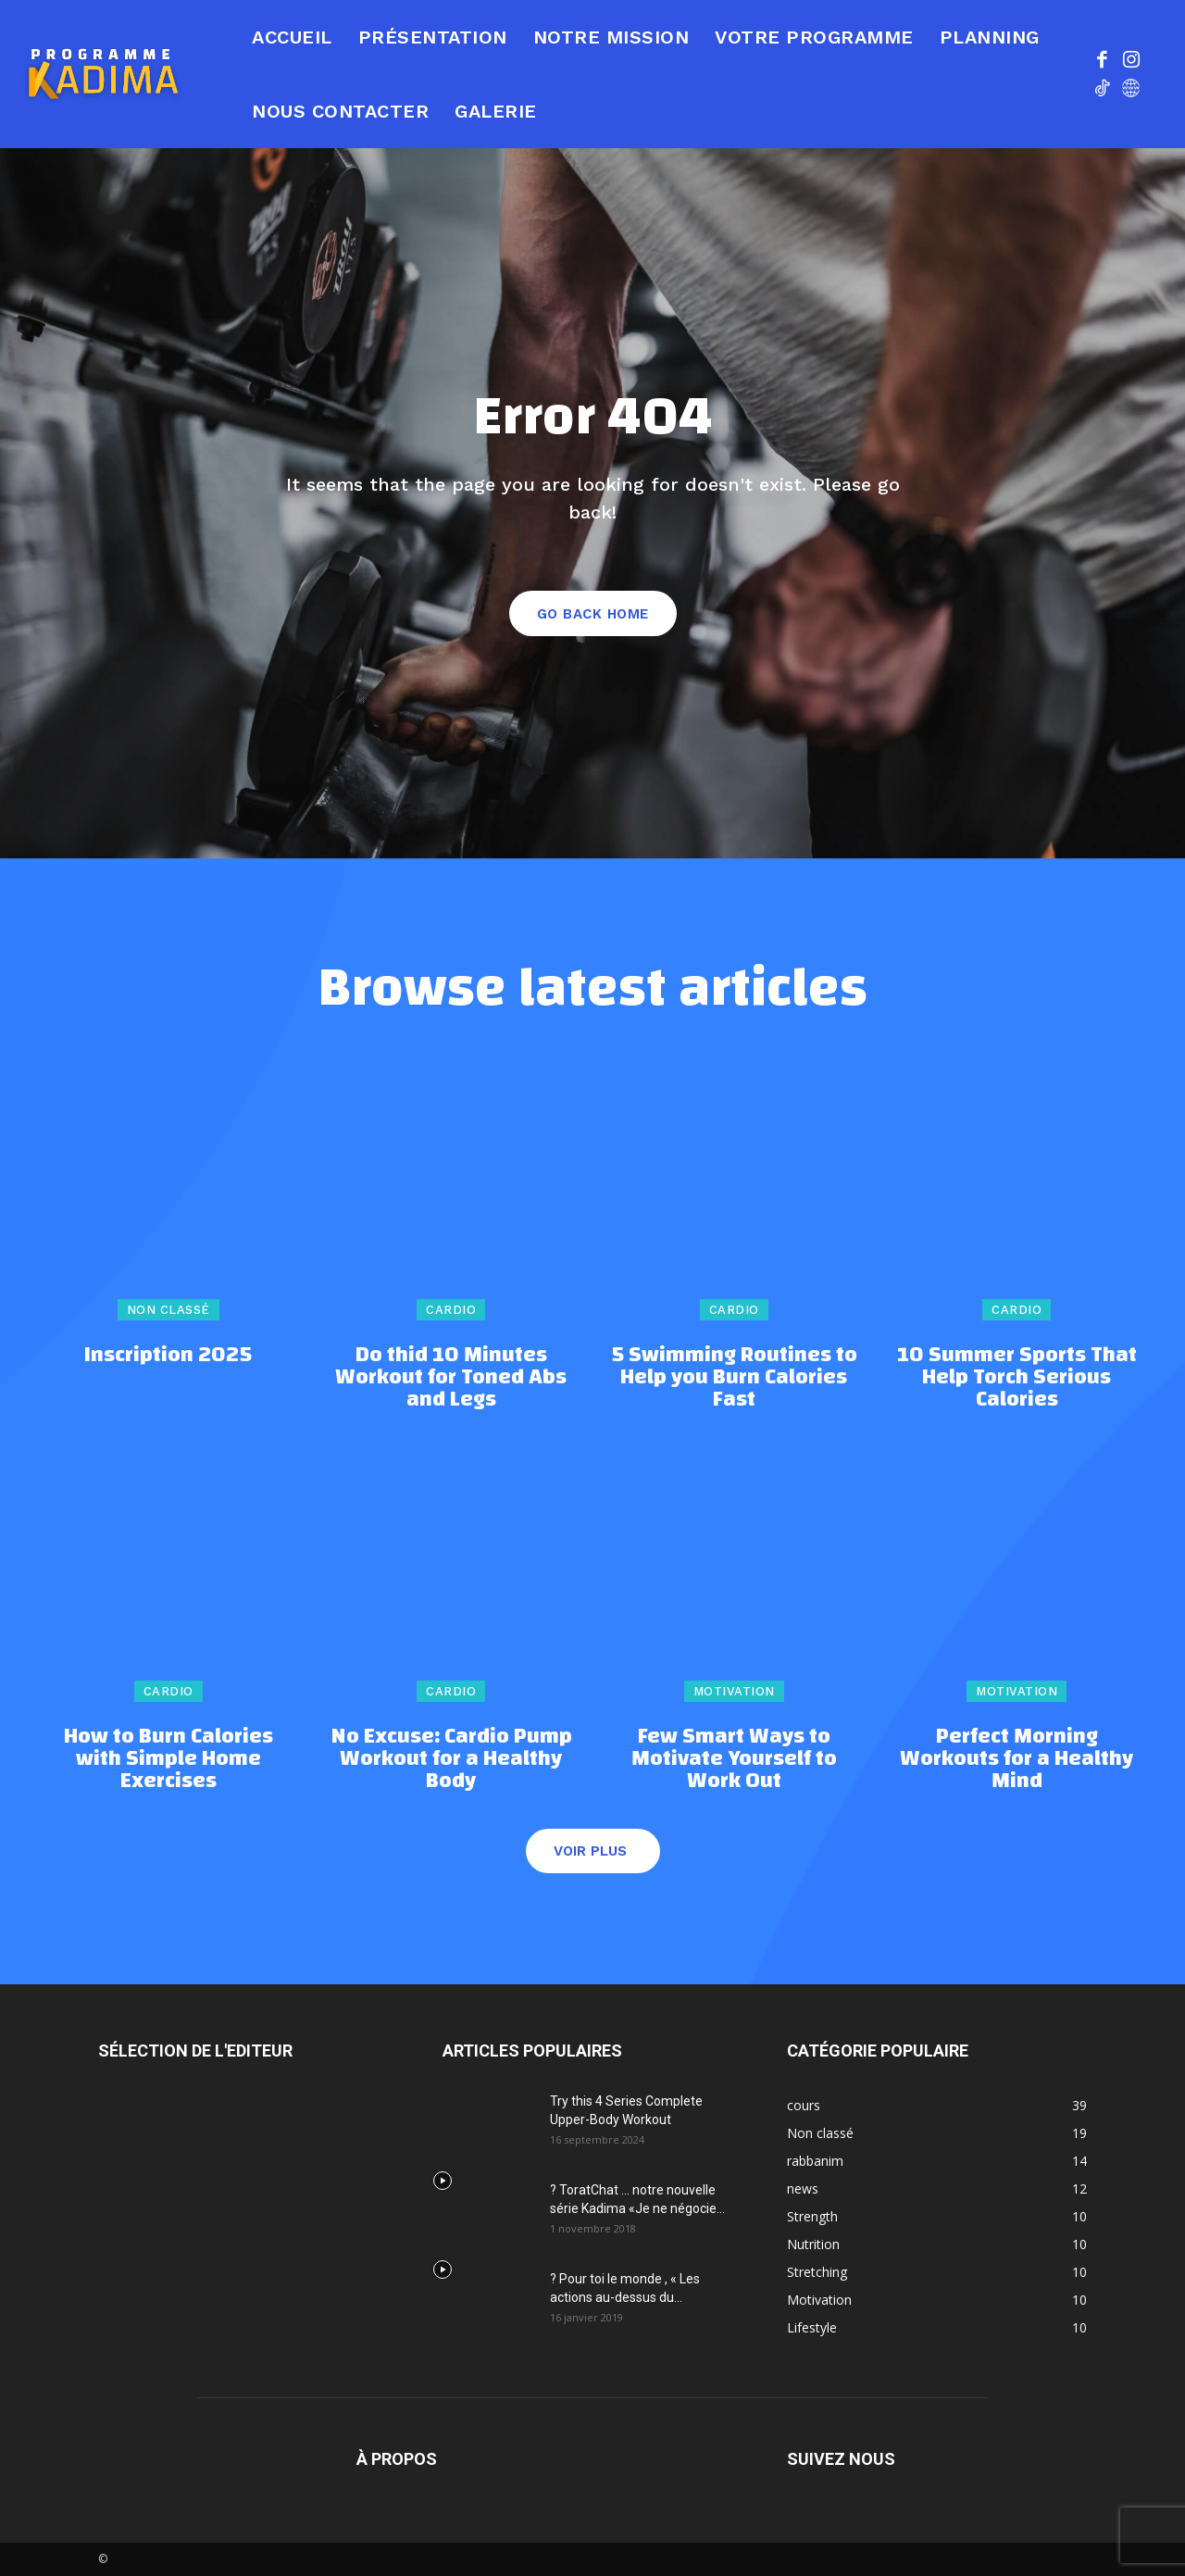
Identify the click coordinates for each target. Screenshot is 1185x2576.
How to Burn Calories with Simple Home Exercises (168, 1758)
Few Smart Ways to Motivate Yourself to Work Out (734, 1758)
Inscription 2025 (168, 1354)
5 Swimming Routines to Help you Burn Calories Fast (734, 1376)
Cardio (451, 1310)
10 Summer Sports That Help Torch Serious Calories (1017, 1376)
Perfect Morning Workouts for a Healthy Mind (1016, 1758)
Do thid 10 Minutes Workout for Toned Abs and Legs (451, 1376)
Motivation (734, 1691)
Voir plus (590, 1851)
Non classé (168, 1310)
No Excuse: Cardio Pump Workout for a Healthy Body (451, 1758)
